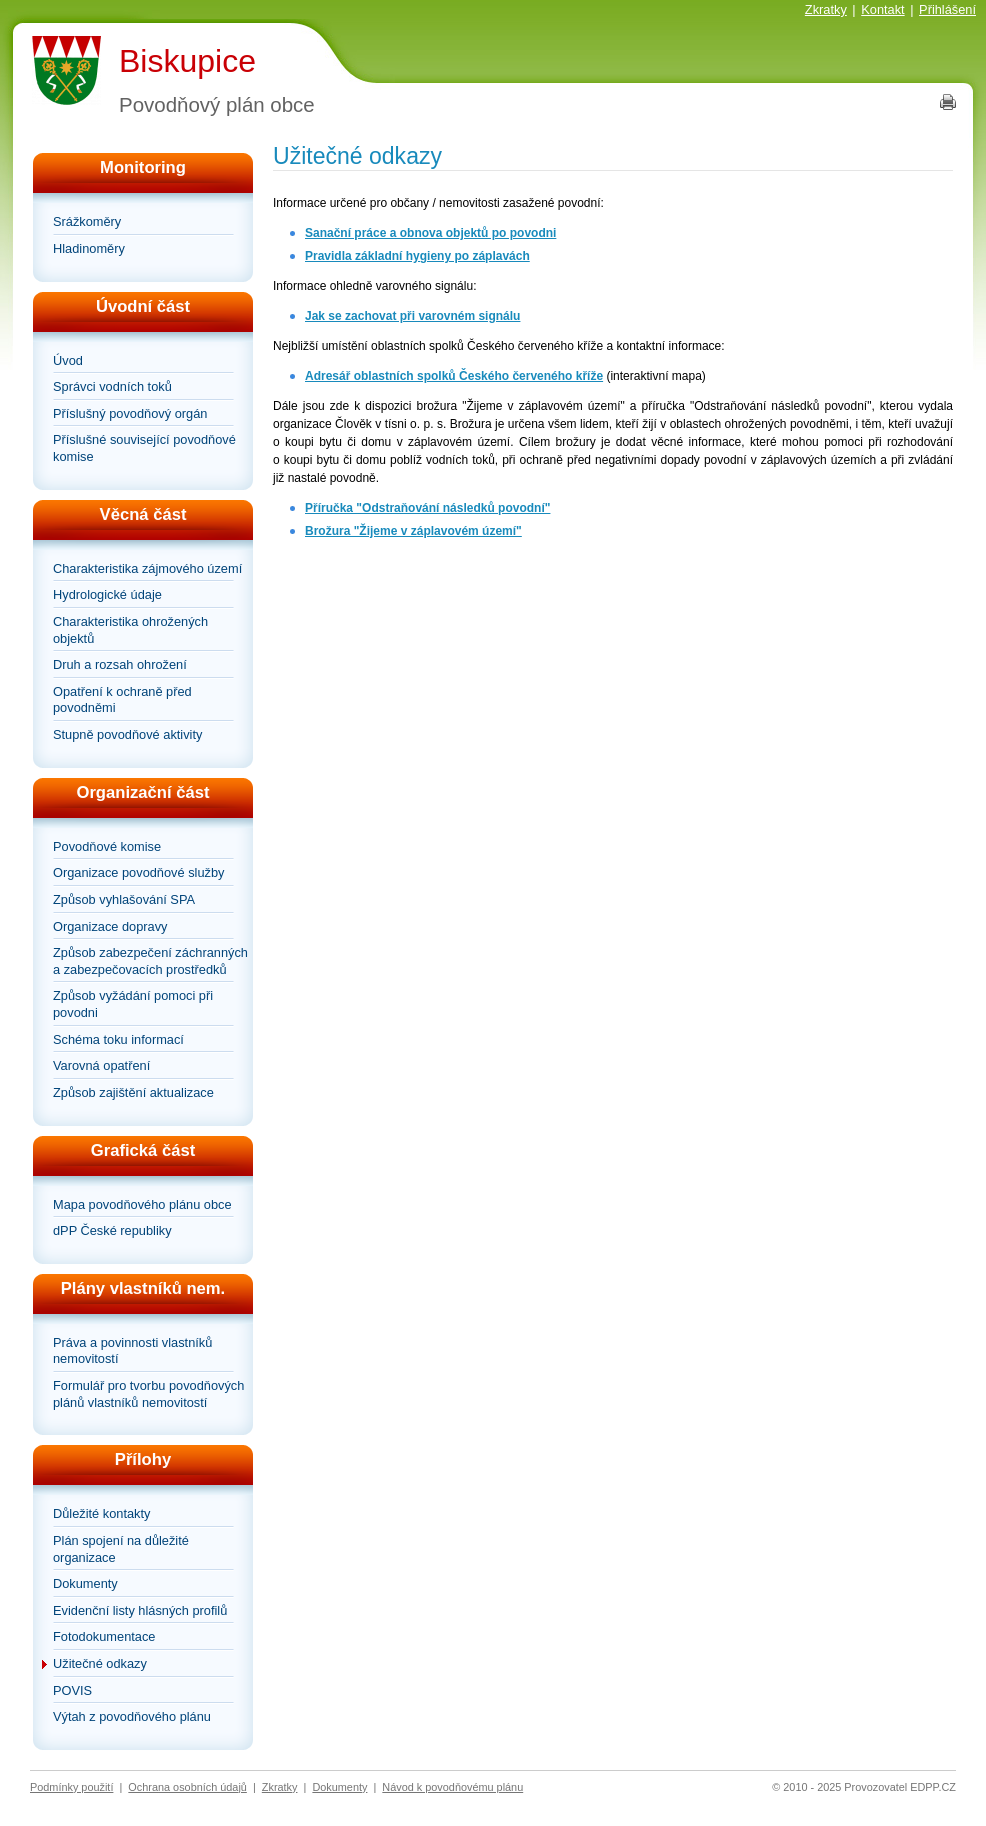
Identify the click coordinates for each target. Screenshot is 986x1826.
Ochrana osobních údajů (187, 1787)
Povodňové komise (107, 846)
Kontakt (882, 9)
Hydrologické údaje (107, 594)
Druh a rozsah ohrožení (120, 664)
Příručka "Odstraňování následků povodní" (427, 508)
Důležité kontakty (101, 1513)
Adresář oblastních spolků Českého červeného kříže (454, 376)
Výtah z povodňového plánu (132, 1716)
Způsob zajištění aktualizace (133, 1092)
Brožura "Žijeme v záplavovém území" (413, 531)
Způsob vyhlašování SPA (124, 899)
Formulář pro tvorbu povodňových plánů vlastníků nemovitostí (148, 1394)
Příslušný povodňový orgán (130, 413)
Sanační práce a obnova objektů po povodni (430, 233)
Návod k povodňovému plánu (452, 1787)
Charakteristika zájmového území (147, 568)
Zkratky (826, 9)
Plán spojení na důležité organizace (121, 1549)
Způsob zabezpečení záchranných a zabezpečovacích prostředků (150, 961)
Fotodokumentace (104, 1636)
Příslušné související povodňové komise (144, 448)
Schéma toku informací (118, 1039)
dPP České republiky (112, 1230)
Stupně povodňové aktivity (127, 734)
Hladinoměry (89, 248)
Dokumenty (85, 1583)
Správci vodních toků (112, 386)
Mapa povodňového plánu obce (142, 1204)
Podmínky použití (71, 1787)
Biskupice (187, 61)
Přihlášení (947, 9)
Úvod (68, 360)
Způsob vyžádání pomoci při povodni (133, 1004)
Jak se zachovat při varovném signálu (412, 316)
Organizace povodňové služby (138, 872)
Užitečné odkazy (100, 1663)
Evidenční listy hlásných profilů (140, 1610)
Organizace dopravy (110, 926)
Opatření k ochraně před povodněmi (122, 700)
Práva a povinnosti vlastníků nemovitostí (132, 1351)
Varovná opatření (101, 1065)
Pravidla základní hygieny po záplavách (417, 256)
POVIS (72, 1690)
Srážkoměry (87, 221)
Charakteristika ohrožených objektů (130, 630)
